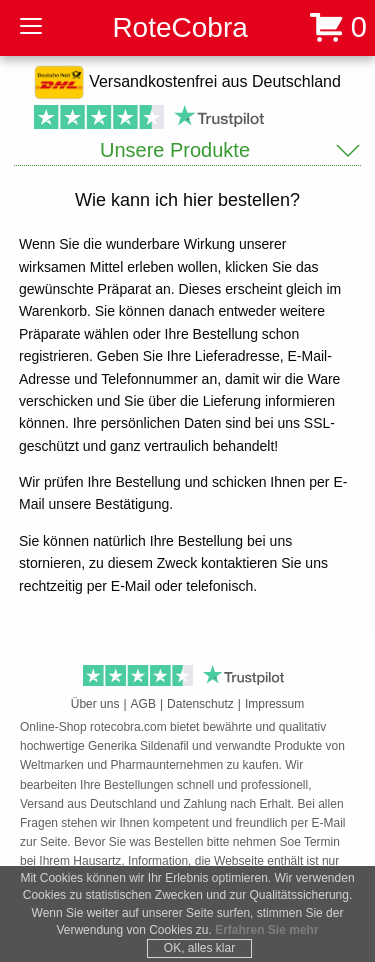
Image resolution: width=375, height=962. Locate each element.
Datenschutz (200, 704)
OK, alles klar (199, 948)
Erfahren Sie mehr (266, 930)
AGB (143, 704)
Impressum (274, 704)
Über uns (95, 704)
